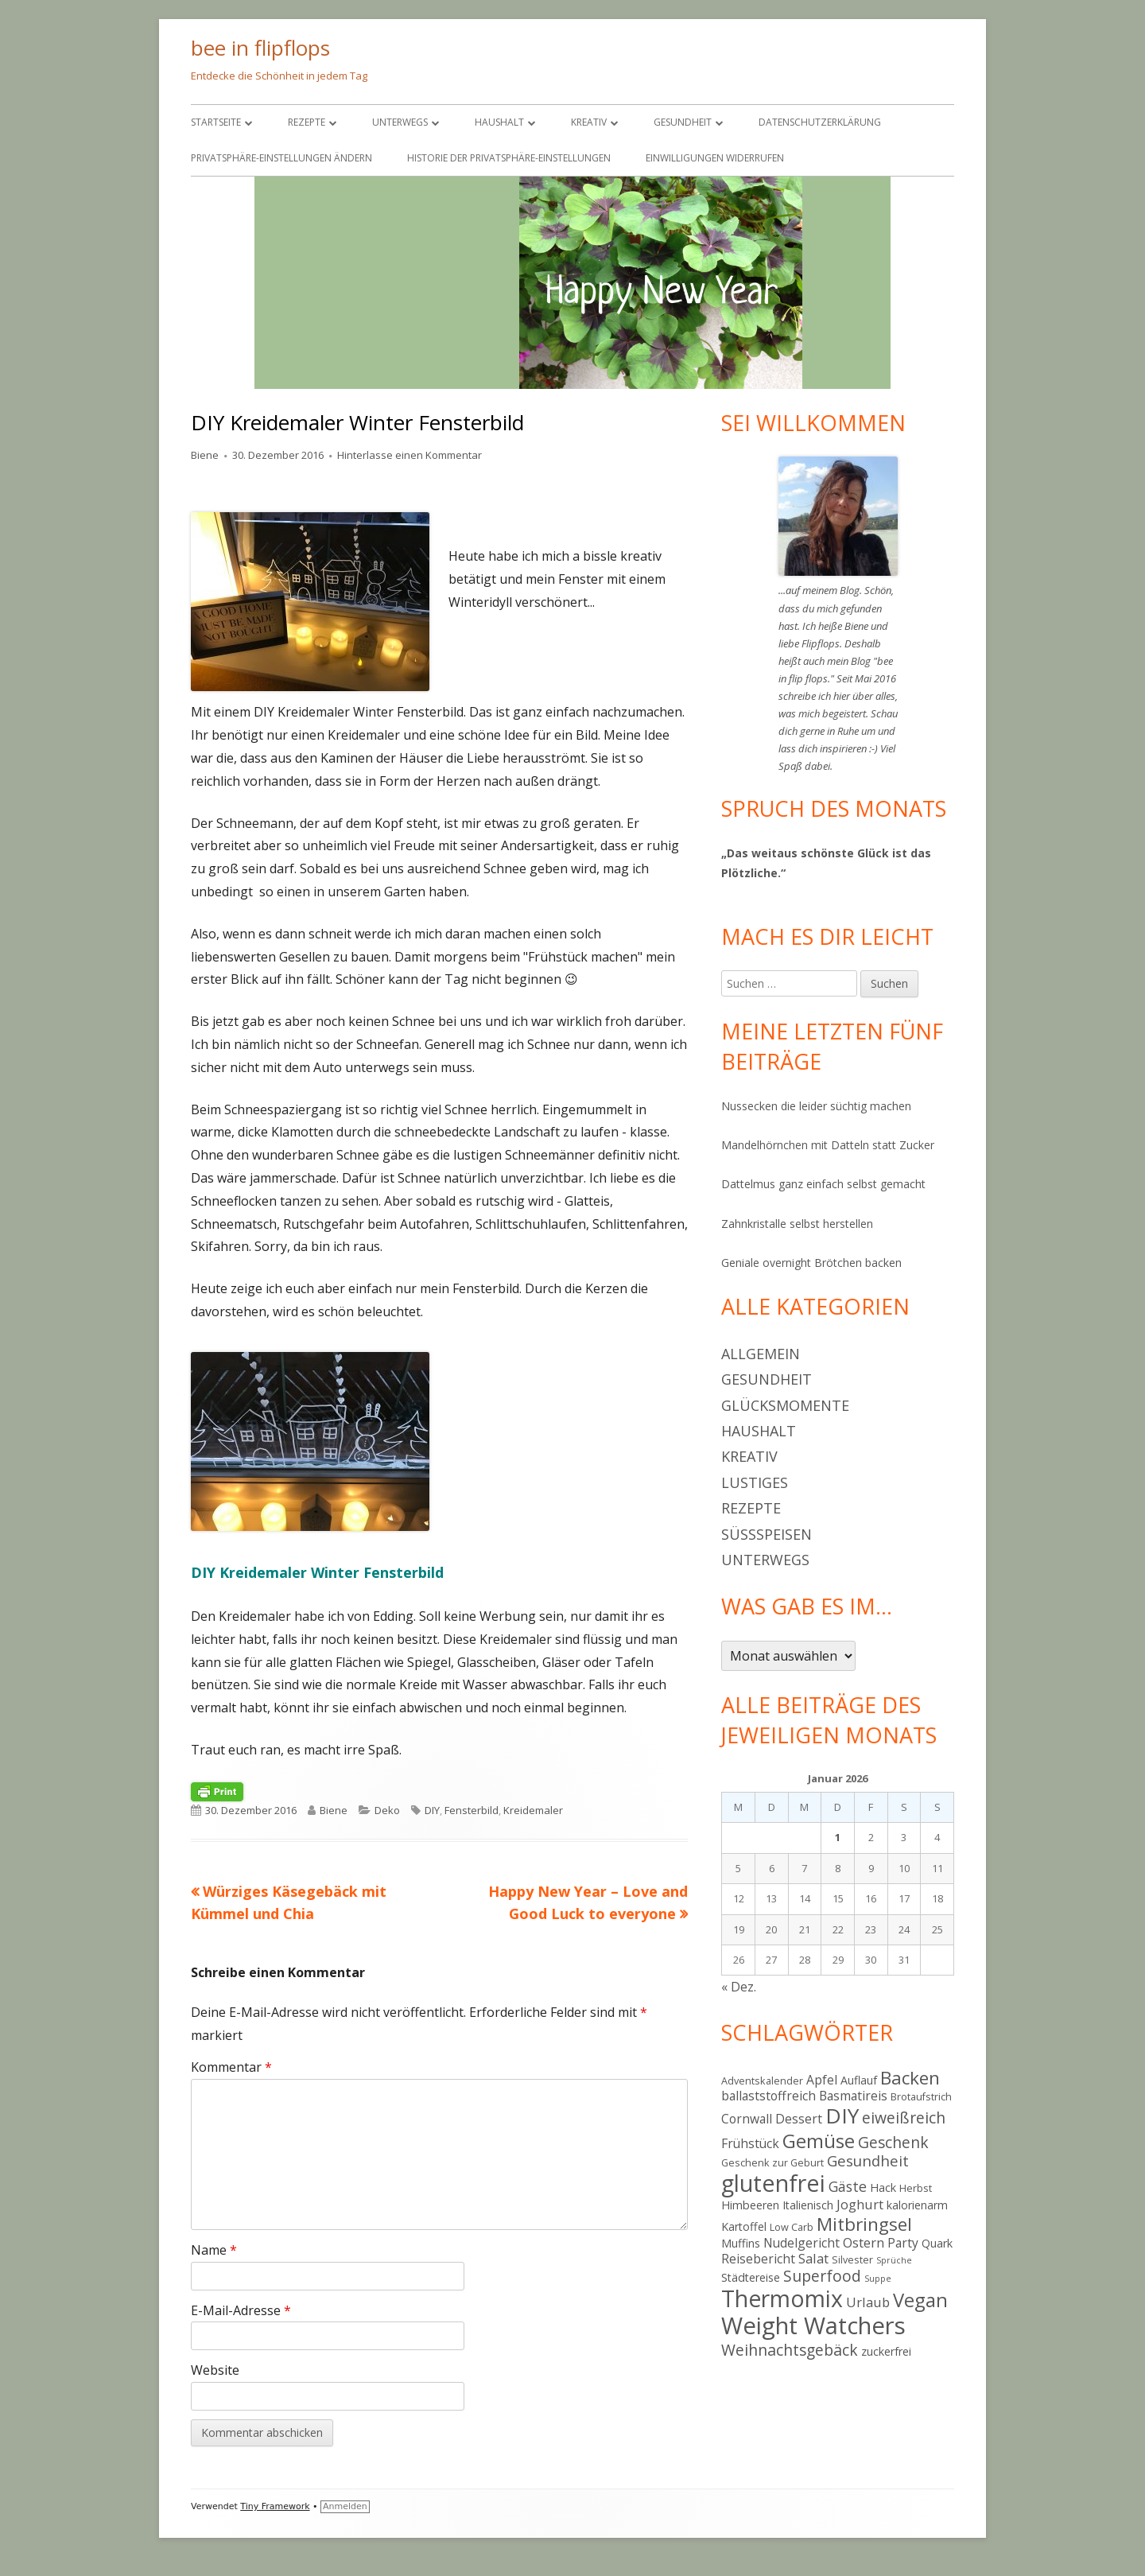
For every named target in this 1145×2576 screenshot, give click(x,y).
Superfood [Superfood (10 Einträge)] (822, 2276)
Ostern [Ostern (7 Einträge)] (863, 2242)
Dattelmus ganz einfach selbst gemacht (823, 1183)
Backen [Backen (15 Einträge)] (910, 2077)
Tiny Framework (274, 2506)
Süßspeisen (766, 1534)
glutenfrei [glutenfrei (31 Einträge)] (773, 2182)
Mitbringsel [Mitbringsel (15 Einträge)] (864, 2224)
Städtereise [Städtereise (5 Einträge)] (750, 2277)
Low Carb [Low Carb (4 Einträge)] (791, 2227)
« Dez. (738, 1986)
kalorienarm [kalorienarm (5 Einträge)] (917, 2205)
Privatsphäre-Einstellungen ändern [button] (281, 158)
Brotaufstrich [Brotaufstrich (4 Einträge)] (921, 2096)
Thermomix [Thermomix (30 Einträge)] (782, 2298)
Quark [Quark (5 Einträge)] (937, 2243)
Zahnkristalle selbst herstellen (797, 1223)
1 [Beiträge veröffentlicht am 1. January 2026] (837, 1837)
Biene (205, 455)
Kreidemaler (533, 1810)
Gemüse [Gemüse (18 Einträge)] (818, 2140)
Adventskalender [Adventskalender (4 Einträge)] (762, 2080)
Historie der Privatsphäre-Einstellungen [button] (509, 158)
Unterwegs (400, 122)
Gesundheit (683, 122)
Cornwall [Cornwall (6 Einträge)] (746, 2118)
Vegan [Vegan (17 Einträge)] (920, 2300)
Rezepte (306, 122)
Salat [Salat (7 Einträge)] (813, 2258)
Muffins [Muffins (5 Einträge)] (740, 2243)
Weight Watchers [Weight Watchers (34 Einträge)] (813, 2325)
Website (215, 2370)
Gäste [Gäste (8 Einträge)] (848, 2186)
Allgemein (760, 1353)
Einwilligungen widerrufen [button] (715, 158)
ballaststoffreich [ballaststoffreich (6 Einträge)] (768, 2095)
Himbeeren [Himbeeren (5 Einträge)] (750, 2205)
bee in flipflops (260, 47)
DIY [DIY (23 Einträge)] (842, 2115)
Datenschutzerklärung (820, 122)
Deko (387, 1810)
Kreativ (589, 122)
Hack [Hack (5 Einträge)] (883, 2187)
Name (214, 2250)
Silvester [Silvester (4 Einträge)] (852, 2259)
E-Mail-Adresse (241, 2310)
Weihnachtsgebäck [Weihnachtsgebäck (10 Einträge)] (789, 2349)
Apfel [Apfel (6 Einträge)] (821, 2079)
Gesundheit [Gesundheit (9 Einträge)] (868, 2160)
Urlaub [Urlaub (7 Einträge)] (868, 2302)
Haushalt (499, 122)
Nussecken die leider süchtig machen (816, 1105)
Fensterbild (471, 1810)
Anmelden (345, 2506)
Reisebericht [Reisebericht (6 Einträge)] (758, 2258)
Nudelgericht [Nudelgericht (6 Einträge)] (801, 2243)
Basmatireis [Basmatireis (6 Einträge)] (853, 2095)
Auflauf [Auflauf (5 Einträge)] (858, 2080)
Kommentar (231, 2067)
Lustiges (754, 1482)
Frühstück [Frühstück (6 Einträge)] (750, 2143)
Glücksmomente (785, 1405)
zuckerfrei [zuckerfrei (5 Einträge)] (886, 2351)
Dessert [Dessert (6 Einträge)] (798, 2118)
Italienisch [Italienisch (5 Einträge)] (807, 2205)
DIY (432, 1810)
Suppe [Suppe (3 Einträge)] (877, 2278)
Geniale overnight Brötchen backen (811, 1262)
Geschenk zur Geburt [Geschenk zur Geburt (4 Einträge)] (772, 2162)
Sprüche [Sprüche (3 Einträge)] (894, 2260)
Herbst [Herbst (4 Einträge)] (915, 2188)
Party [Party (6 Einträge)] (902, 2243)
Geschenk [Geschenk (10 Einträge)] (893, 2142)
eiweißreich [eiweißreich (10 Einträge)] (903, 2117)
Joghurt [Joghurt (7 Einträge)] (859, 2204)
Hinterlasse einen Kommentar (409, 455)
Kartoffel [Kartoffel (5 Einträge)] (744, 2226)
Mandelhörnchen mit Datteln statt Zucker (827, 1144)
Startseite (216, 122)
